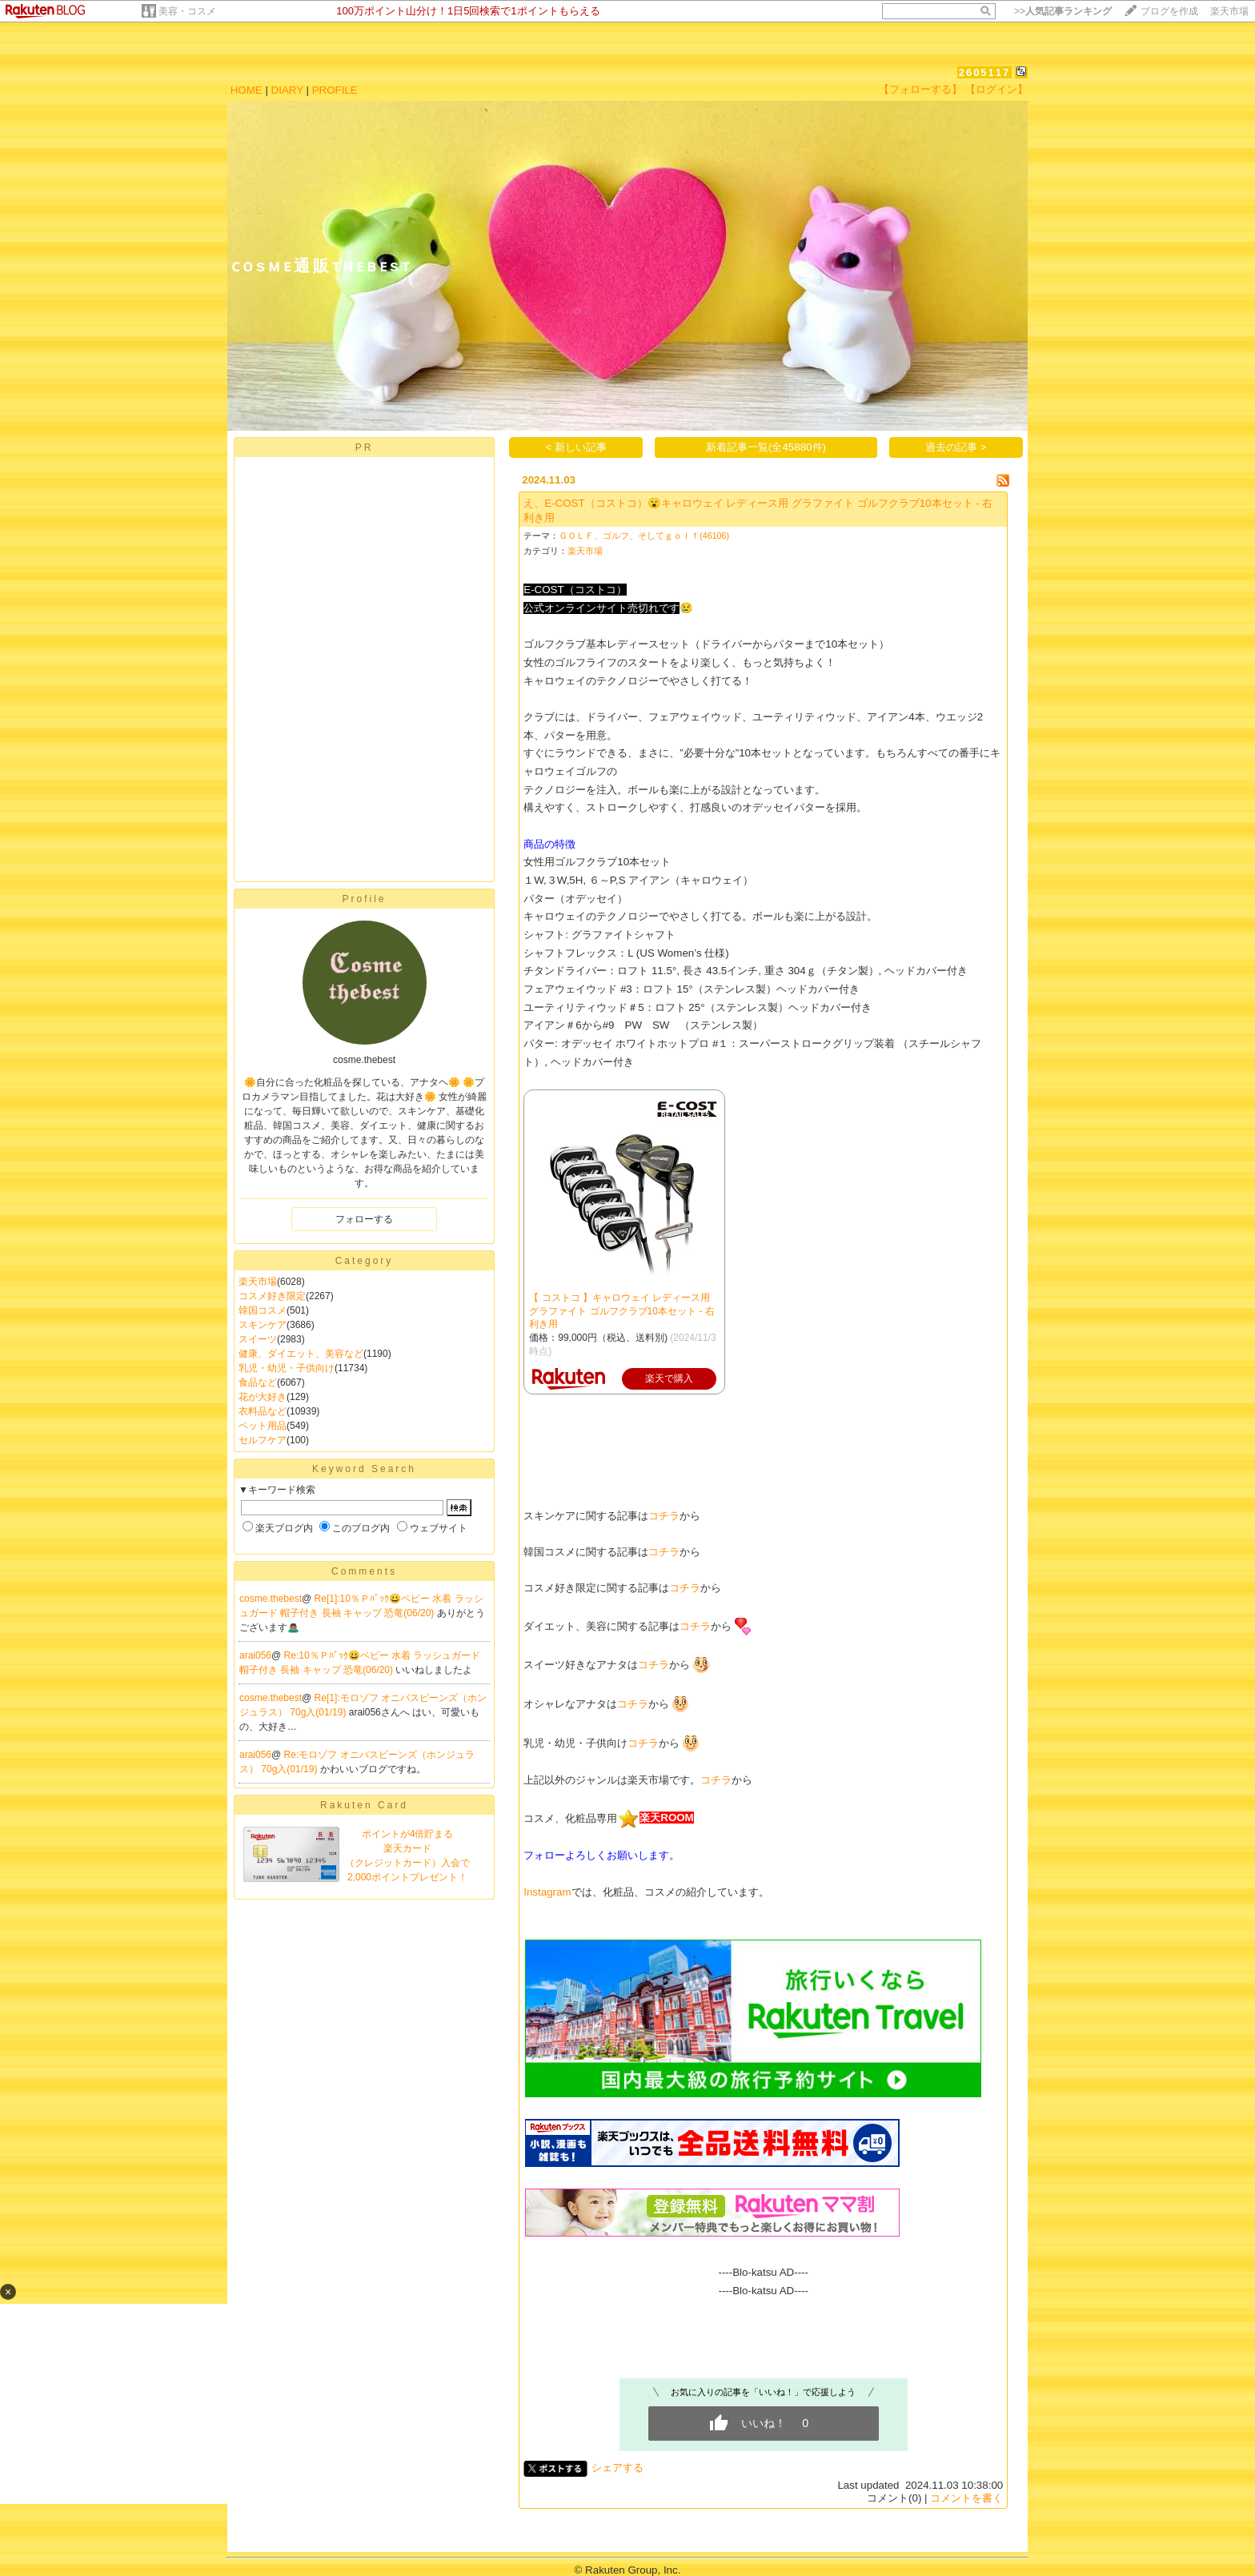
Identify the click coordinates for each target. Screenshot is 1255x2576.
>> (1063, 11)
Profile (364, 899)
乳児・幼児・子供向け (287, 1368)
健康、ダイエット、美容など (301, 1353)
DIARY (287, 90)
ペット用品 (263, 1425)
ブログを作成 (1169, 11)
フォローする (364, 1219)
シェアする (617, 2468)
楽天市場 (1229, 11)
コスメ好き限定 (272, 1296)
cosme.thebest (270, 1598)
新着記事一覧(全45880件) (766, 447)
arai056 (255, 1655)
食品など (258, 1382)
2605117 (985, 72)
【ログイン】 (996, 89)
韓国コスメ (263, 1310)
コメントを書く (966, 2498)
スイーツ (258, 1339)
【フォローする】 (920, 89)
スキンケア (263, 1324)
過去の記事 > (956, 447)
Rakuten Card (364, 1805)
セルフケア (263, 1440)
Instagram (547, 1892)
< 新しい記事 (576, 447)
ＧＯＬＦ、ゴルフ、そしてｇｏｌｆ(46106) (644, 535)
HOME (247, 90)
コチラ (664, 1516)
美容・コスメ (187, 11)
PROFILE (335, 90)
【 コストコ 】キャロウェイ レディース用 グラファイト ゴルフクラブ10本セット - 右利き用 (621, 1311)
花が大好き (263, 1396)
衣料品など (263, 1411)
